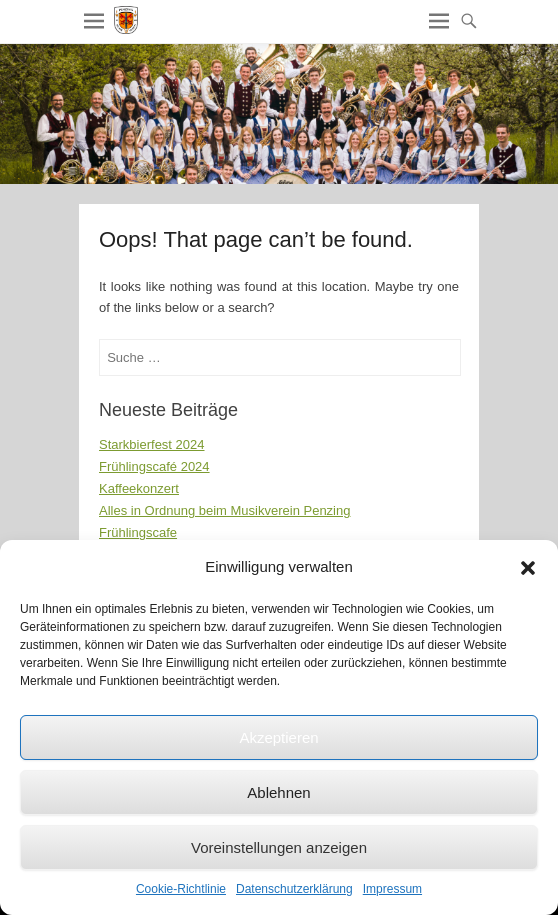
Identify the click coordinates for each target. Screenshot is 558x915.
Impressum (392, 889)
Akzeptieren (278, 737)
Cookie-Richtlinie (181, 889)
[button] (528, 568)
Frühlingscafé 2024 (154, 466)
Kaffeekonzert (139, 488)
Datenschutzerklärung (294, 889)
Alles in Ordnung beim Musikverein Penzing (224, 510)
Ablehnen (278, 792)
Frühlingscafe (138, 532)
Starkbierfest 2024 (152, 444)
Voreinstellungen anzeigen (279, 847)
